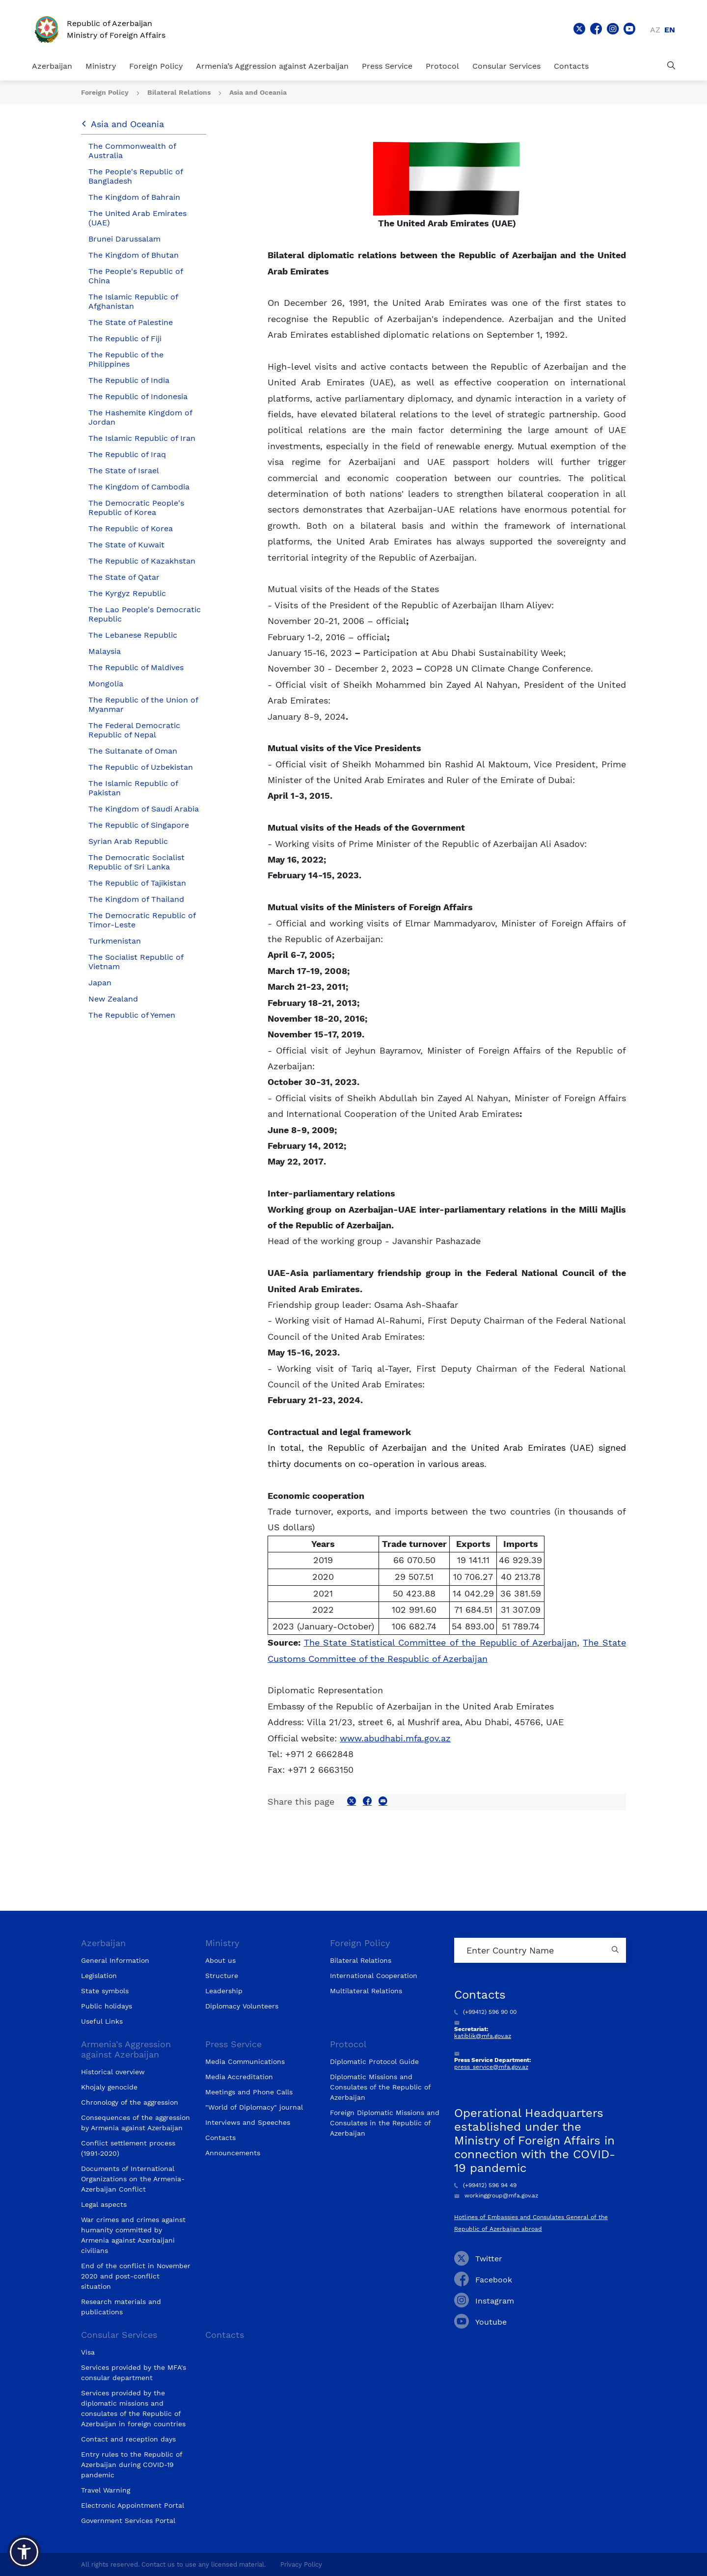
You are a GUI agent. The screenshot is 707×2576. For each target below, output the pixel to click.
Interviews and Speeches (247, 2122)
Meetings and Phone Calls (249, 2092)
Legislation (99, 1975)
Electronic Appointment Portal (132, 2505)
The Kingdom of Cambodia (139, 486)
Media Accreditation (239, 2077)
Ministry (100, 66)
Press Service (387, 66)
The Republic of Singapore (138, 825)
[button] (24, 2552)
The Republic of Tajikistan (137, 883)
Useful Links (102, 2021)
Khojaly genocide (109, 2087)
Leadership (224, 1991)
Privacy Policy (301, 2564)
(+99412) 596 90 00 (485, 2011)
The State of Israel (123, 470)
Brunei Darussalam (124, 239)
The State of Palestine (130, 322)
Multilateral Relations (366, 1991)
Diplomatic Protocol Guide (374, 2061)
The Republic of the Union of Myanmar (143, 704)
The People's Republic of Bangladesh (135, 176)
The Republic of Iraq (127, 454)
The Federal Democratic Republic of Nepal (134, 730)
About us (220, 1960)
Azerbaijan (52, 66)
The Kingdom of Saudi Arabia (143, 808)
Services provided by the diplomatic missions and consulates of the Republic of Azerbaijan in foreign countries (133, 2408)
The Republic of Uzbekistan (140, 767)
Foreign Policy (156, 66)
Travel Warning (105, 2490)
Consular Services (506, 66)
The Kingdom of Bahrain (134, 197)
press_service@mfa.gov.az (491, 2066)
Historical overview (113, 2072)
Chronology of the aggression (129, 2102)
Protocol (442, 66)
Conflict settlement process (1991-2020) (128, 2148)
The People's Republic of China (135, 276)
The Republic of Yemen (131, 1015)
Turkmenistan (114, 941)
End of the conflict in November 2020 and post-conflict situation (135, 2276)
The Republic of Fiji (125, 338)
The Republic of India (128, 380)
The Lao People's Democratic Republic (144, 614)
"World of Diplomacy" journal (254, 2107)
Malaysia (104, 651)
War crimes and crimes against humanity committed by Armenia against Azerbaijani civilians (133, 2235)
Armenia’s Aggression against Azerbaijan (272, 66)
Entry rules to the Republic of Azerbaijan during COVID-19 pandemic (131, 2464)
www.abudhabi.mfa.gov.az (395, 1738)
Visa (88, 2352)
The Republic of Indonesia (138, 396)
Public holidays (106, 2006)
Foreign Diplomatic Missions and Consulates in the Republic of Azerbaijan (384, 2123)
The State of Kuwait (126, 544)
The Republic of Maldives (136, 667)
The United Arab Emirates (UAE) (137, 218)
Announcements (232, 2153)
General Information (115, 1960)
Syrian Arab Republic (128, 841)
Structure (221, 1975)
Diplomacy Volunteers (241, 2006)
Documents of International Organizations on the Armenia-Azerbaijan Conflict (133, 2179)
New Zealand (113, 998)
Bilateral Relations (180, 92)
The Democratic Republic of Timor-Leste (142, 920)
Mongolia (105, 683)
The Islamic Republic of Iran (141, 438)
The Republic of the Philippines (125, 359)
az (655, 29)
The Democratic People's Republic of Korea (136, 507)
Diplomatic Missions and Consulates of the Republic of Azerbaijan (380, 2087)
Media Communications (245, 2061)
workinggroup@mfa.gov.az (496, 2195)
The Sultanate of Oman (132, 751)
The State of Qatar (124, 577)
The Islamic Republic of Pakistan (133, 788)
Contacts (571, 66)
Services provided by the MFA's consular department (133, 2372)
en (669, 29)
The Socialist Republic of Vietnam (136, 961)
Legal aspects (104, 2204)
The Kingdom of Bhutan (133, 255)
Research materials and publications (121, 2307)
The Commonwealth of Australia (132, 150)
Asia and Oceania (258, 92)
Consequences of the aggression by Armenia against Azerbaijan (135, 2123)
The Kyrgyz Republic (127, 593)
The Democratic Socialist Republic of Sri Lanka (136, 862)
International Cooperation (373, 1975)
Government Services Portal (128, 2520)
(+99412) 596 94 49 (485, 2185)
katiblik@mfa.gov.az (482, 2036)
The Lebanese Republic (132, 635)
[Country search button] (616, 1950)
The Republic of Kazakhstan (141, 561)
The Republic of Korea (130, 528)
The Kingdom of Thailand (136, 899)
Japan (99, 982)
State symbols (105, 1991)
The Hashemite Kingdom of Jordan (140, 417)
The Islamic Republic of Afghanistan (133, 301)
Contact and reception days (128, 2439)
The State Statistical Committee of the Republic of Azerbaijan (440, 1642)
